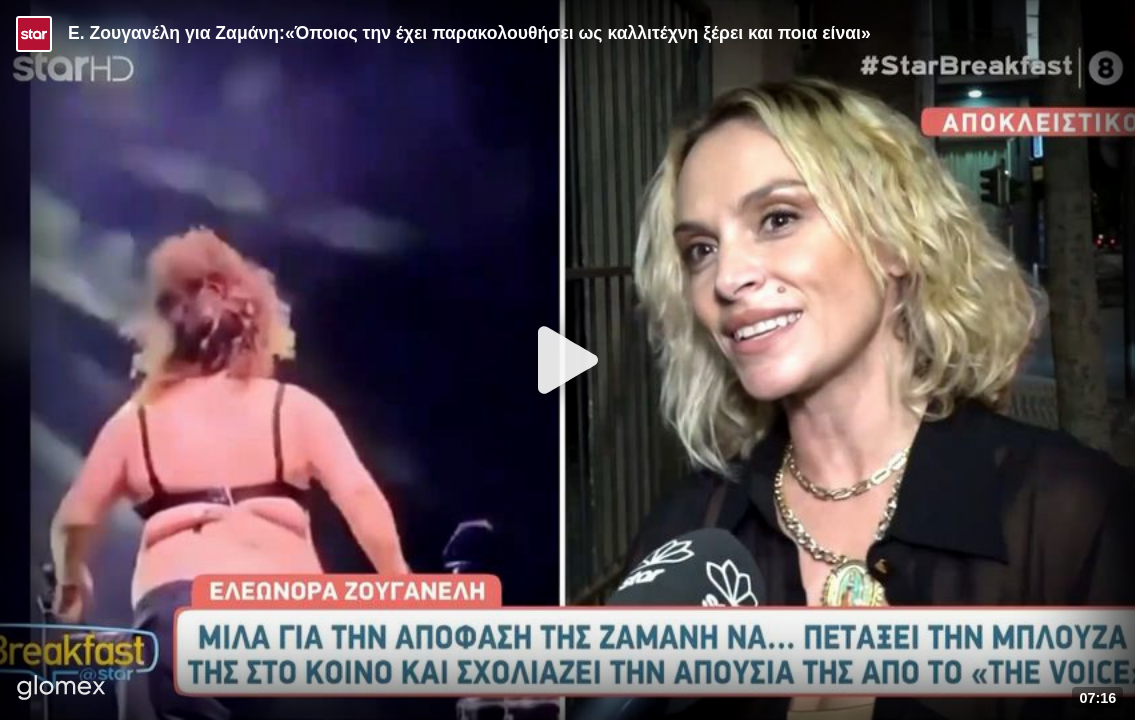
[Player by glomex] (61, 689)
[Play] (568, 360)
